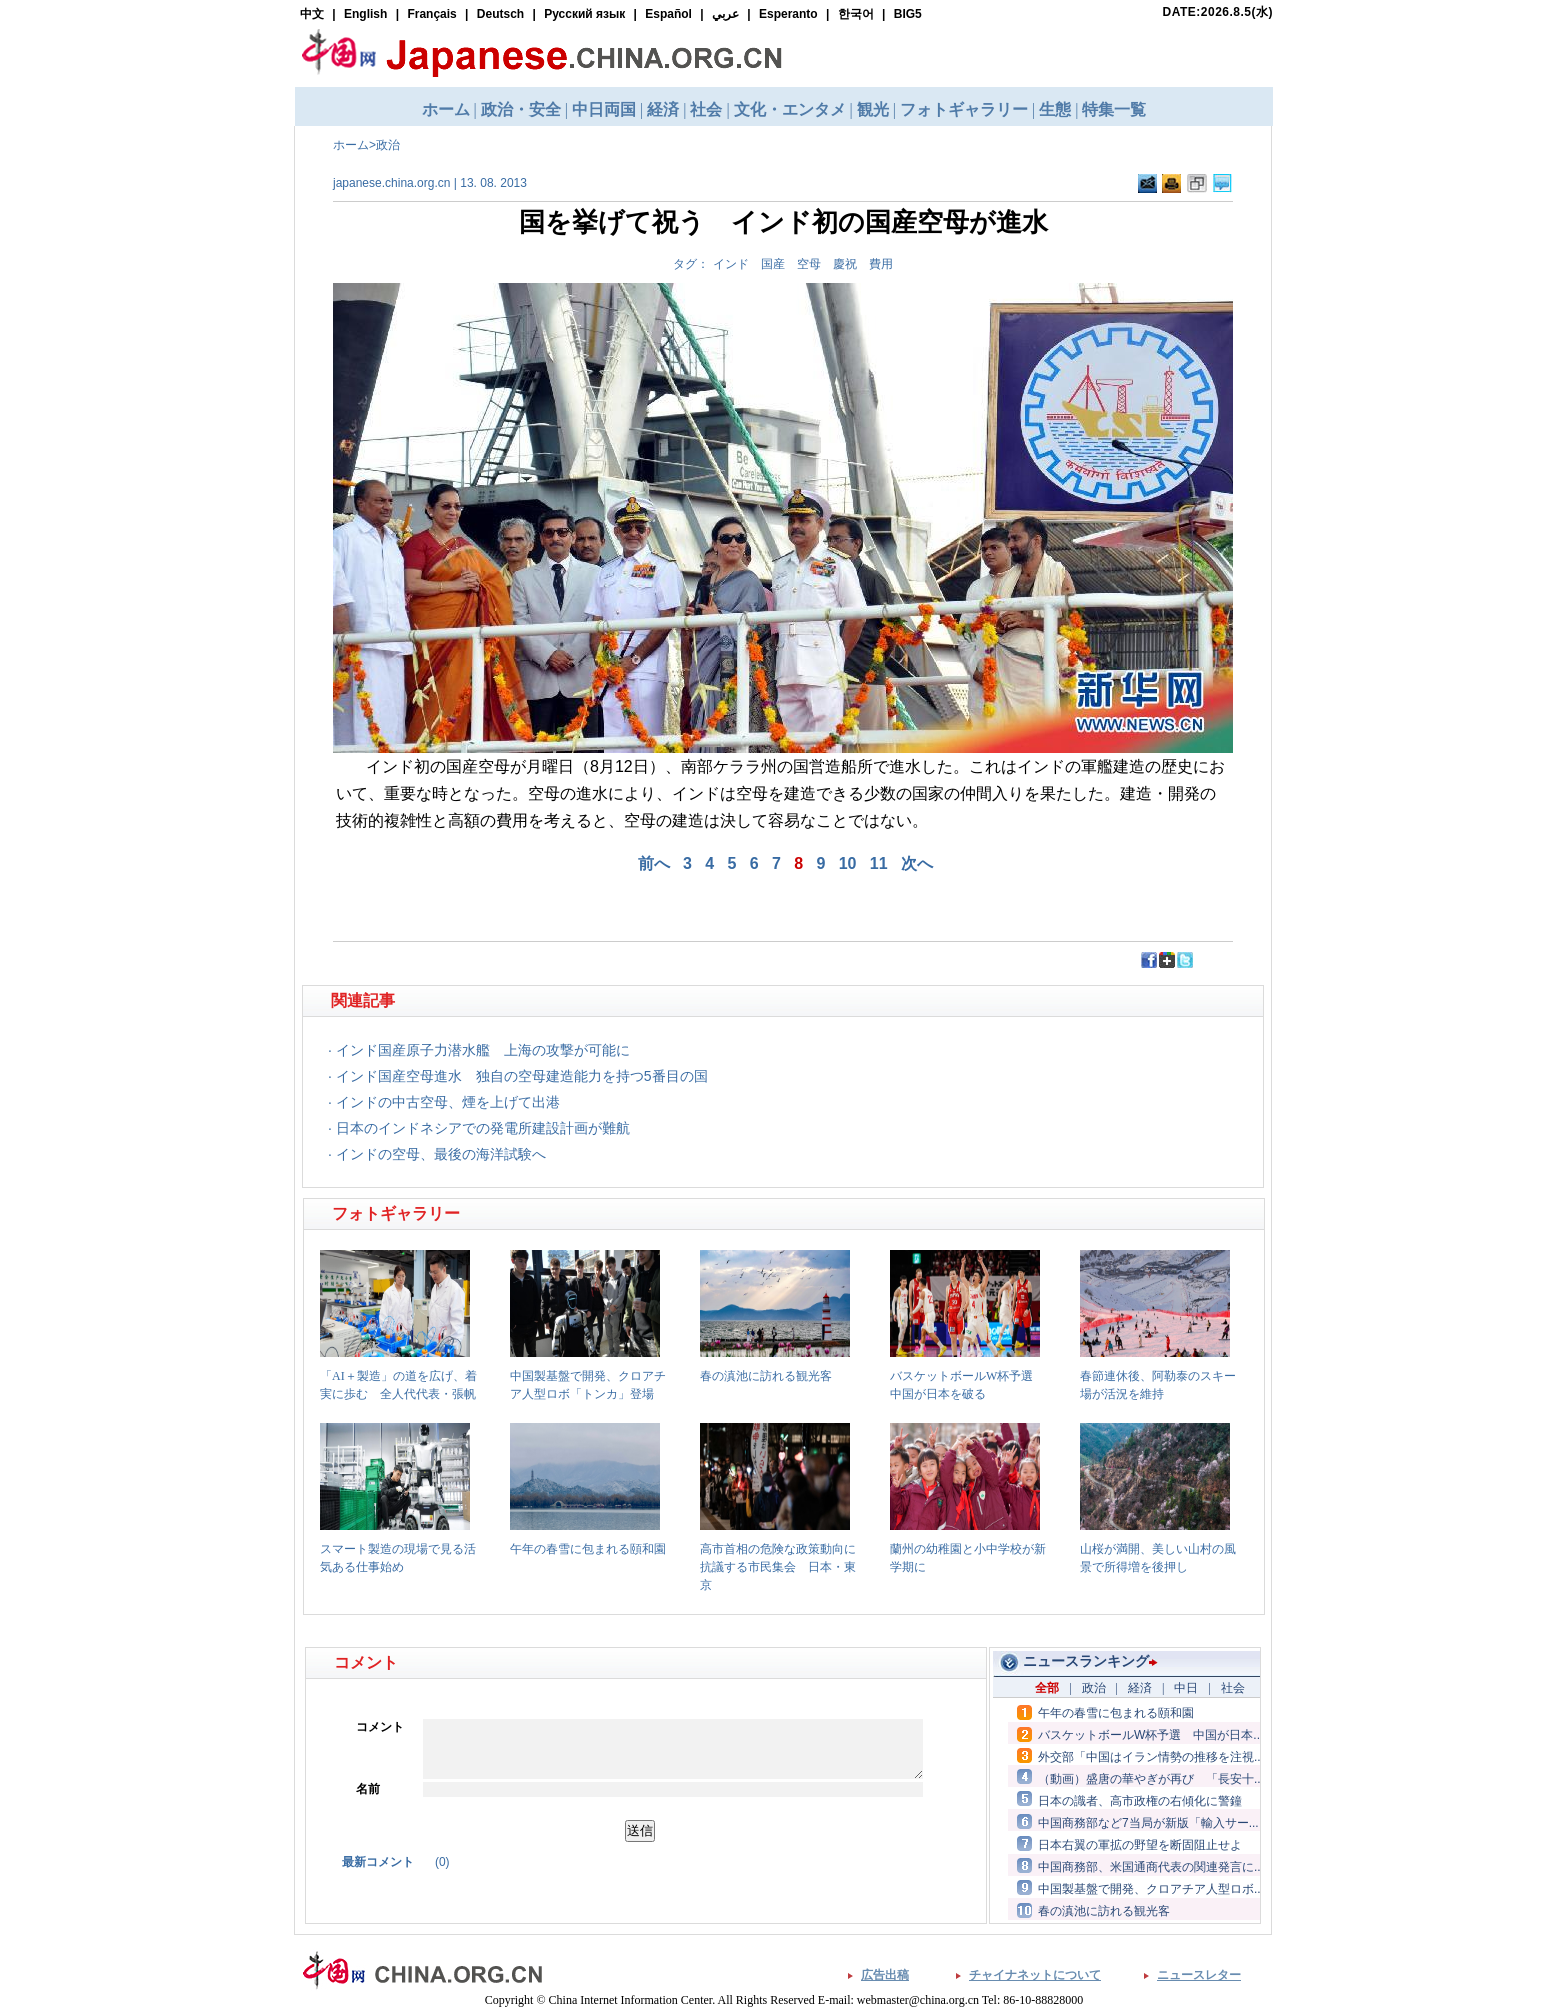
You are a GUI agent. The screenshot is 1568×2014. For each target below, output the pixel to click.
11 (879, 863)
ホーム (351, 145)
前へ (654, 863)
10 (848, 863)
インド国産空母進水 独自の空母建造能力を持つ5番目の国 (522, 1076)
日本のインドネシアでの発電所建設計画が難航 (483, 1128)
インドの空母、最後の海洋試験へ (441, 1154)
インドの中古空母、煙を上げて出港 (448, 1102)
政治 (388, 145)
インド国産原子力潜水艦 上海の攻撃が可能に (483, 1050)
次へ (917, 863)
